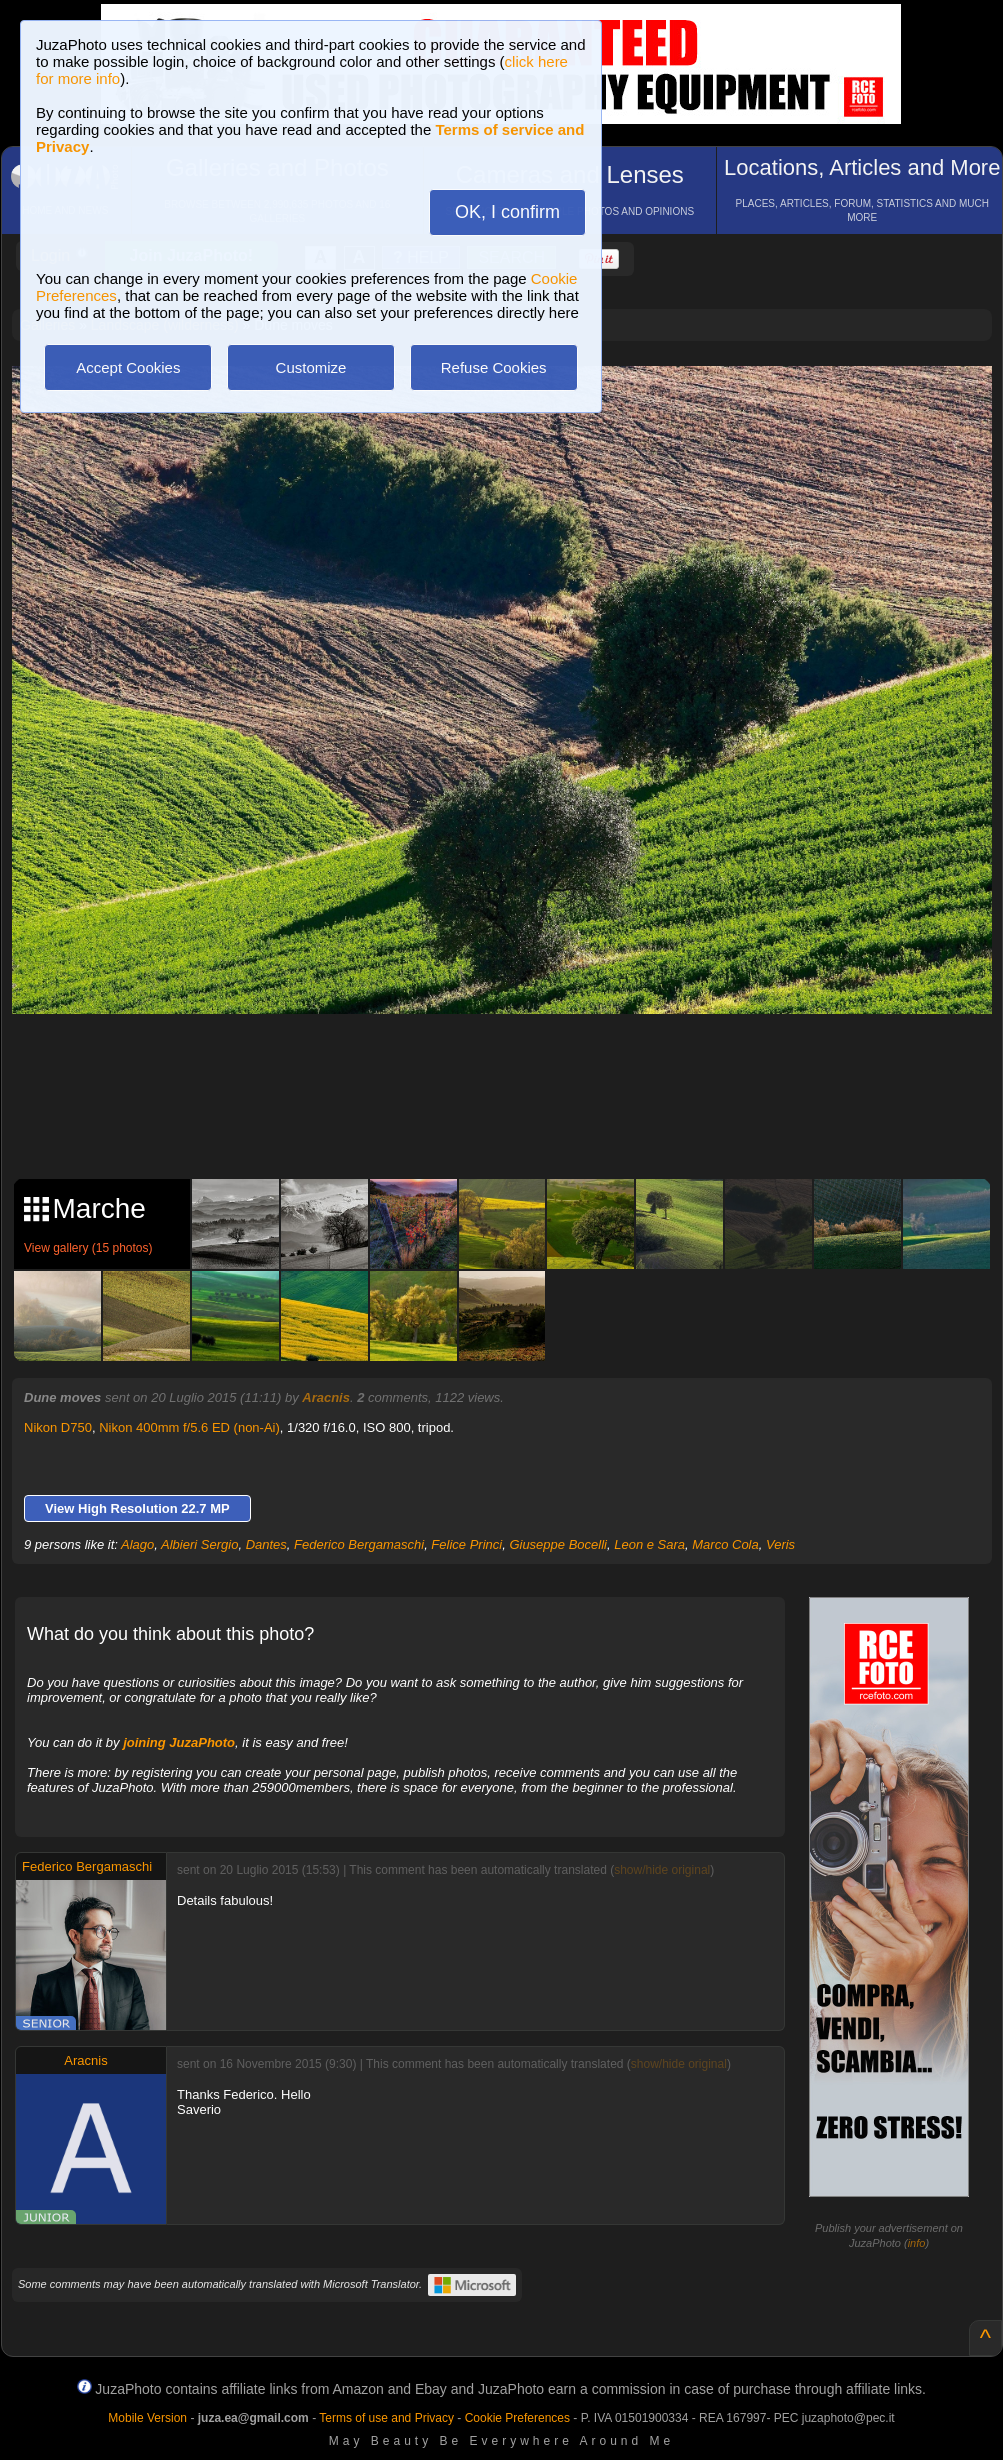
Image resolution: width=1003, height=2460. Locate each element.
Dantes (266, 1544)
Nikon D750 (58, 1427)
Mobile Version (147, 2418)
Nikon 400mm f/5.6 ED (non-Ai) (189, 1427)
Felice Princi (466, 1544)
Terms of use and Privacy (386, 2418)
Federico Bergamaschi (359, 1544)
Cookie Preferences (517, 2418)
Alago (137, 1544)
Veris (780, 1544)
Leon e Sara (649, 1544)
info (917, 2243)
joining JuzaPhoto (179, 1742)
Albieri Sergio (199, 1544)
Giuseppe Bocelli (558, 1544)
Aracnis (326, 1397)
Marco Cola (725, 1544)
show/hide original (662, 1870)
